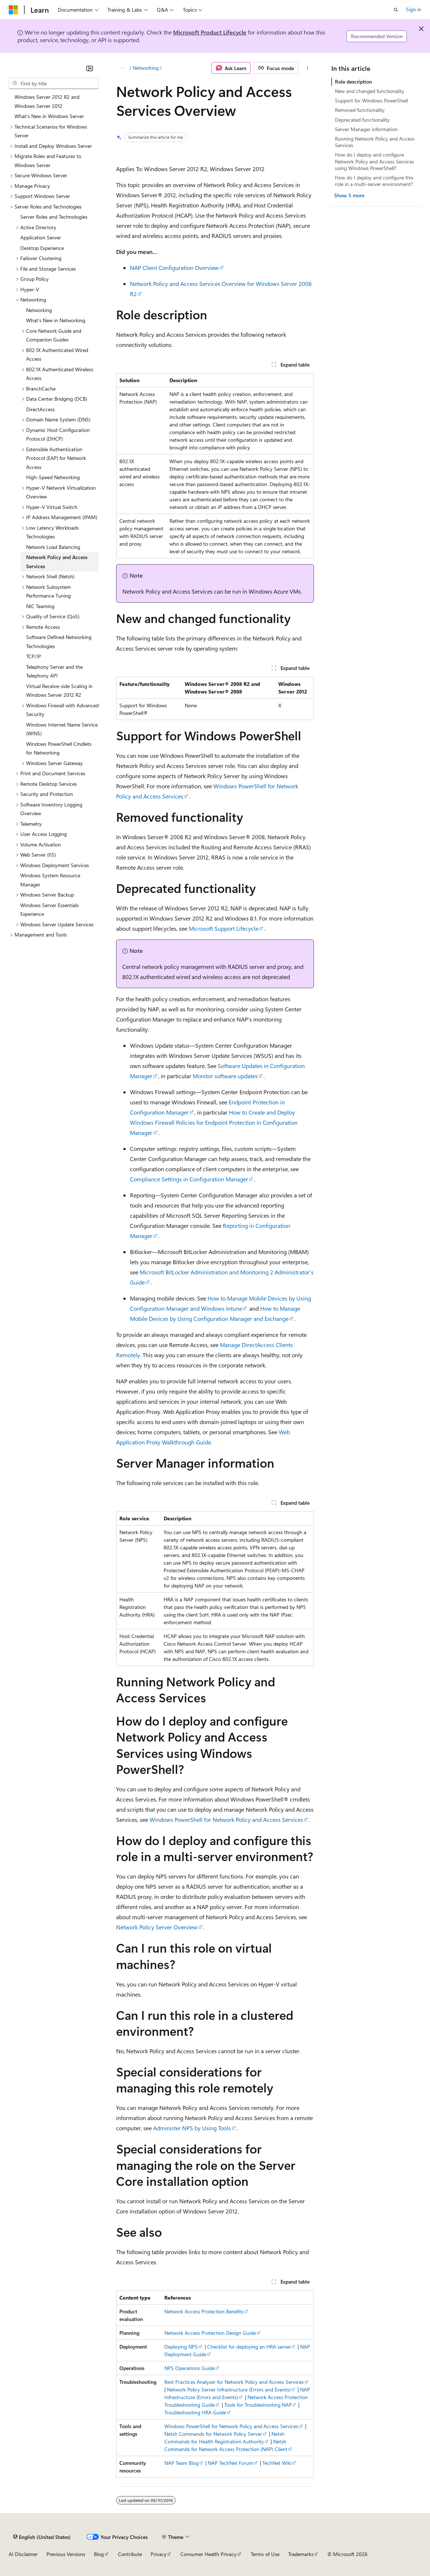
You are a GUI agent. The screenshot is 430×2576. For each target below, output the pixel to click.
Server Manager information (366, 129)
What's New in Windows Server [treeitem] (49, 116)
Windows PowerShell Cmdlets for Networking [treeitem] (58, 748)
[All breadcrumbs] (122, 68)
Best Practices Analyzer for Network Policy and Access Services (234, 2381)
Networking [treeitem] (39, 310)
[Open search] (396, 9)
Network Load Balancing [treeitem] (53, 546)
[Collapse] (90, 68)
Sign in (413, 9)
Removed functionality (360, 109)
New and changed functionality (369, 91)
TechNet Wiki (276, 2462)
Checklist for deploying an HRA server (249, 2346)
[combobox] (54, 83)
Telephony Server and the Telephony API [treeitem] (54, 671)
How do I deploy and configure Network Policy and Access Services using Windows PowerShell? (374, 161)
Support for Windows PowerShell (371, 100)
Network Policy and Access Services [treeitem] (56, 562)
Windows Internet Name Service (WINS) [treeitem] (62, 729)
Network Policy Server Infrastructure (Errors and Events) (229, 2389)
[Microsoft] (13, 10)
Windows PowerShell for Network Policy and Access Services (226, 1819)
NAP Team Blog (181, 2462)
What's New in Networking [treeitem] (55, 320)
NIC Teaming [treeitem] (40, 606)
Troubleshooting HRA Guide (195, 2412)
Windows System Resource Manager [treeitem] (50, 880)
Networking (146, 67)
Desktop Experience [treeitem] (42, 247)
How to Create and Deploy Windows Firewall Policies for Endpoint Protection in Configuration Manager (214, 1122)
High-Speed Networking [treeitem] (53, 477)
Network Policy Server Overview (156, 1927)
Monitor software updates (225, 1076)
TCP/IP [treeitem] (33, 656)
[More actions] (307, 68)
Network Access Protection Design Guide (210, 2332)
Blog (99, 2554)
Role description (353, 81)
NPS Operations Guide (189, 2368)
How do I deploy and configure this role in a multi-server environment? (374, 180)
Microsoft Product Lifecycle (209, 32)
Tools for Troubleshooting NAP (258, 2404)
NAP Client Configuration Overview (174, 267)
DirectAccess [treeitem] (40, 409)
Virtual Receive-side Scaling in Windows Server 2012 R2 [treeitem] (59, 691)
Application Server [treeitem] (40, 237)
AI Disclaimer (23, 2554)
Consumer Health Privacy (208, 2554)
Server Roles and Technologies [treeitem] (53, 216)
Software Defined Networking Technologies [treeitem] (58, 642)
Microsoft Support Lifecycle (223, 928)
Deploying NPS (181, 2346)
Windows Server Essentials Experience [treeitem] (49, 910)
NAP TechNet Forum (230, 2462)
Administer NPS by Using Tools (192, 2128)
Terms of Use (265, 2554)
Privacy (159, 2554)
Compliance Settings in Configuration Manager (189, 1179)
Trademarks (301, 2554)
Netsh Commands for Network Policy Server (213, 2433)
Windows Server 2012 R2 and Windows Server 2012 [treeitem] (47, 101)
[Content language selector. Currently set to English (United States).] (42, 2537)
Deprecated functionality (362, 119)
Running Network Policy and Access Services (374, 142)
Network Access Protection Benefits (203, 2311)
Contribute (130, 2554)
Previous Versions (65, 2554)
